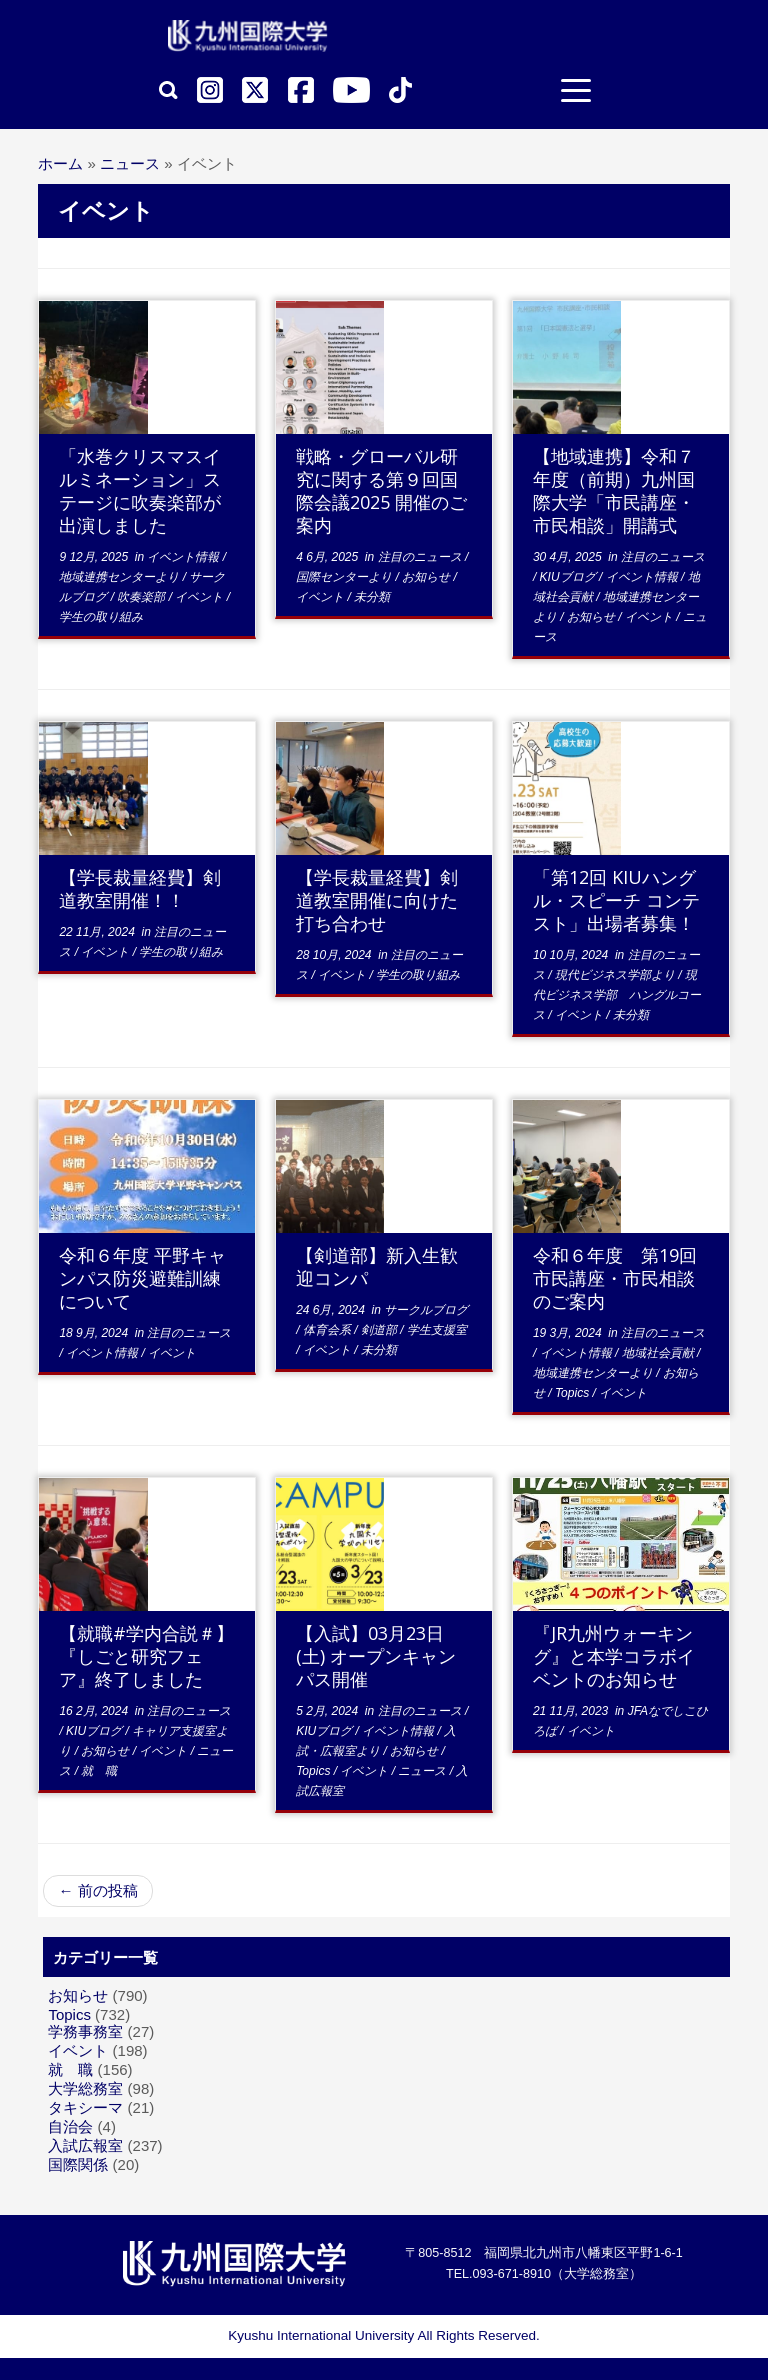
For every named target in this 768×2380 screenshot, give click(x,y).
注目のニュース (421, 557)
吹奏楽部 (142, 597)
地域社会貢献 (659, 1353)
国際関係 (78, 2164)
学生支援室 (437, 1330)
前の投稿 (97, 1890)
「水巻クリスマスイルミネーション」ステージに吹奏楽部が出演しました (140, 490)
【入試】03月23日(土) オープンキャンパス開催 (376, 1656)
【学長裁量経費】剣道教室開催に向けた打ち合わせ (377, 900)
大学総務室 (85, 2088)
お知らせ (427, 577)
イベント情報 (184, 557)
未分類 (372, 597)
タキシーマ (85, 2107)
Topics (574, 1393)
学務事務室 (85, 2031)
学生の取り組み (101, 617)
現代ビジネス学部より (616, 975)
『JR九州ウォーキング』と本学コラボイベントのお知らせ (614, 1656)
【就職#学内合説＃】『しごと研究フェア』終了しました (146, 1656)
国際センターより (345, 577)
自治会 (70, 2126)
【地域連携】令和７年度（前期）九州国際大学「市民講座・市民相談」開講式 (614, 490)
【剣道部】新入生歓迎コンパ (377, 1266)
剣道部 (380, 1330)
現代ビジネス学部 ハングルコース (617, 995)
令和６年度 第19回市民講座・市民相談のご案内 (615, 1278)
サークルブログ (426, 1310)
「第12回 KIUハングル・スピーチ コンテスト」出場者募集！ (616, 900)
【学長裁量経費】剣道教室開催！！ (140, 888)
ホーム (60, 163)
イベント (200, 597)
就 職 (99, 1771)
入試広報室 (85, 2145)
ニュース (130, 163)
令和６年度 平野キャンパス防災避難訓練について (142, 1278)
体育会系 (328, 1330)
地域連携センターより (120, 577)
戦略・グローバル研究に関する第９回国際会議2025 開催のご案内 (381, 490)
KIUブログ (569, 577)
